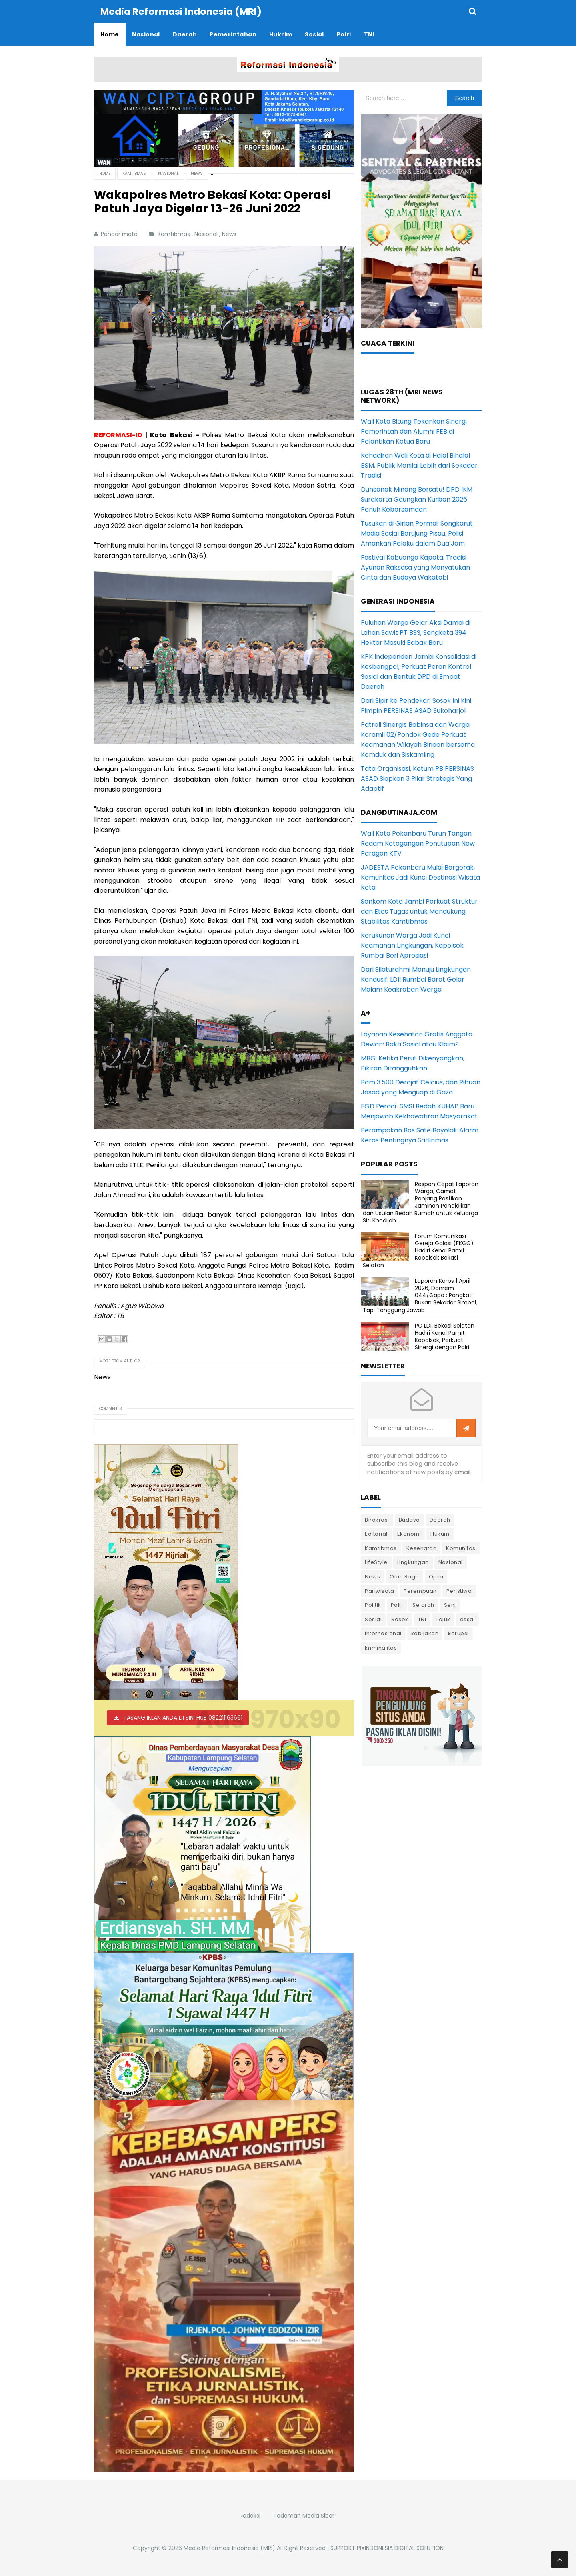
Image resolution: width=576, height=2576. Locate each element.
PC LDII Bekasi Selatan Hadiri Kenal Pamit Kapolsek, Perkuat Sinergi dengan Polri (444, 1336)
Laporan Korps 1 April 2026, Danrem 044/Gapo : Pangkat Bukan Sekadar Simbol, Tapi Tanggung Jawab (420, 1295)
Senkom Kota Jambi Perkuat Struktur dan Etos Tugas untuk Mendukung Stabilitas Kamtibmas (419, 911)
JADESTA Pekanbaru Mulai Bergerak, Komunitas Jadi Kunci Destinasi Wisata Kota (420, 877)
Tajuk (443, 1619)
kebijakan (425, 1633)
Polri (397, 1604)
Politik (373, 1604)
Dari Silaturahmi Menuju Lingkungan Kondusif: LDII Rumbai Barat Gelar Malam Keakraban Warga (416, 979)
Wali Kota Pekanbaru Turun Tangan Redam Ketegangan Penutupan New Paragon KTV (418, 843)
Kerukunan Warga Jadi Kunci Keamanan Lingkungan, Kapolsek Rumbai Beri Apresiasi (412, 945)
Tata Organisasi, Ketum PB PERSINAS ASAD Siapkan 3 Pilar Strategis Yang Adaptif (417, 778)
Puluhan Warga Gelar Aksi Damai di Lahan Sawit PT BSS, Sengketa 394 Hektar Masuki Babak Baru (415, 632)
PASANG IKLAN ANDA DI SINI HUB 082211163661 (183, 1717)
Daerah (440, 1519)
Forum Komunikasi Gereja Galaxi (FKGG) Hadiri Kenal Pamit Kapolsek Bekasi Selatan (418, 1250)
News (230, 234)
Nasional (206, 234)
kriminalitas (381, 1647)
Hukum (440, 1533)
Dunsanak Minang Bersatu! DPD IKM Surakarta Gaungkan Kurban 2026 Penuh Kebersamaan (416, 499)
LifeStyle (376, 1562)
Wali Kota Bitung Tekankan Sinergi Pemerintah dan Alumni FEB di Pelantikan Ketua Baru (414, 431)
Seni (450, 1604)
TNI (422, 1619)
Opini (436, 1576)
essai (467, 1619)
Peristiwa (459, 1590)
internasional (383, 1633)
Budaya (409, 1519)
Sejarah (423, 1604)
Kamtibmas (175, 234)
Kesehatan (421, 1548)
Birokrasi (377, 1519)
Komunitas (461, 1548)
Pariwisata (379, 1590)
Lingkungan (413, 1562)
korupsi (458, 1633)
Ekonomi (409, 1533)
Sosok (399, 1619)
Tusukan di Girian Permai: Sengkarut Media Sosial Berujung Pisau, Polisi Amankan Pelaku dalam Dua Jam (417, 533)
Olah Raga (404, 1576)
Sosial (373, 1619)
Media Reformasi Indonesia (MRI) (229, 2548)
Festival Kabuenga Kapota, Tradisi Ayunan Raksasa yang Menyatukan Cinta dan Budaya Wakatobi (415, 567)
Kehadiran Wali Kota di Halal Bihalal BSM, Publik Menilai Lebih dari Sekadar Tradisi (419, 465)
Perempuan (420, 1590)
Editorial (376, 1533)
